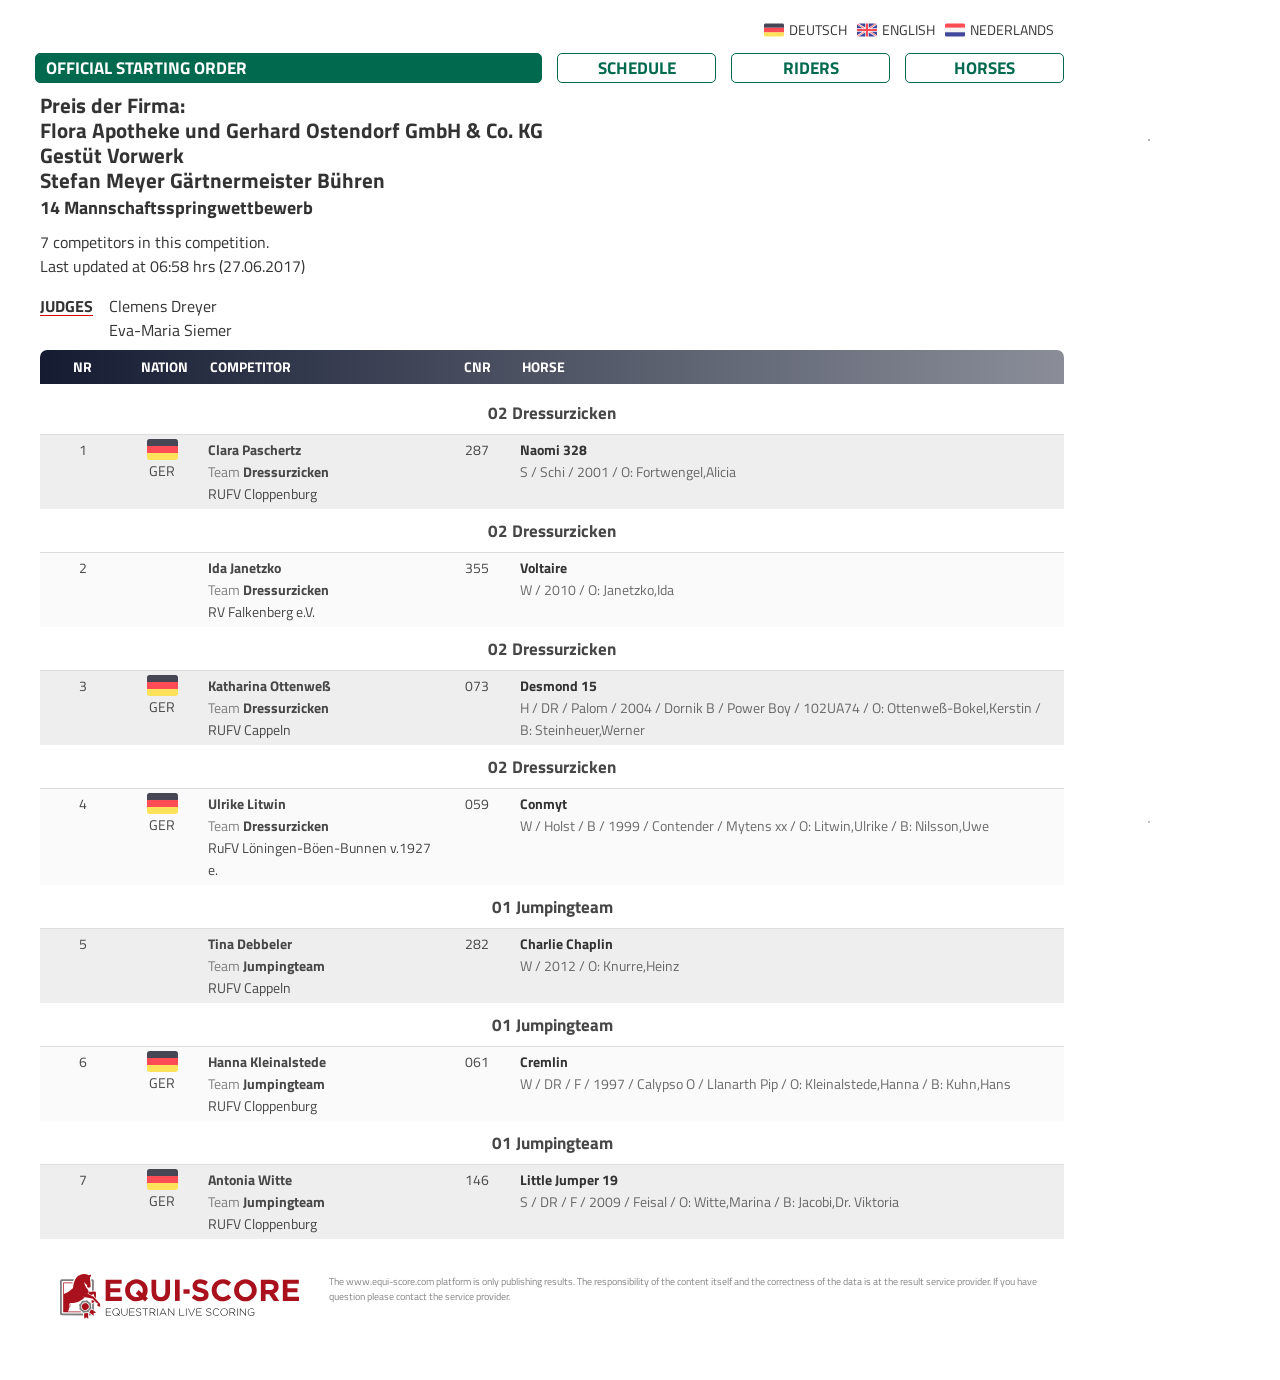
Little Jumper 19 (570, 1180)
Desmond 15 (560, 686)
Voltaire (545, 568)
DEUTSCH (818, 30)
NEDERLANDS (1012, 30)
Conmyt (545, 804)
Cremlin (545, 1062)
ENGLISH (908, 30)
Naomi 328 (555, 450)
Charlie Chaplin (568, 944)
